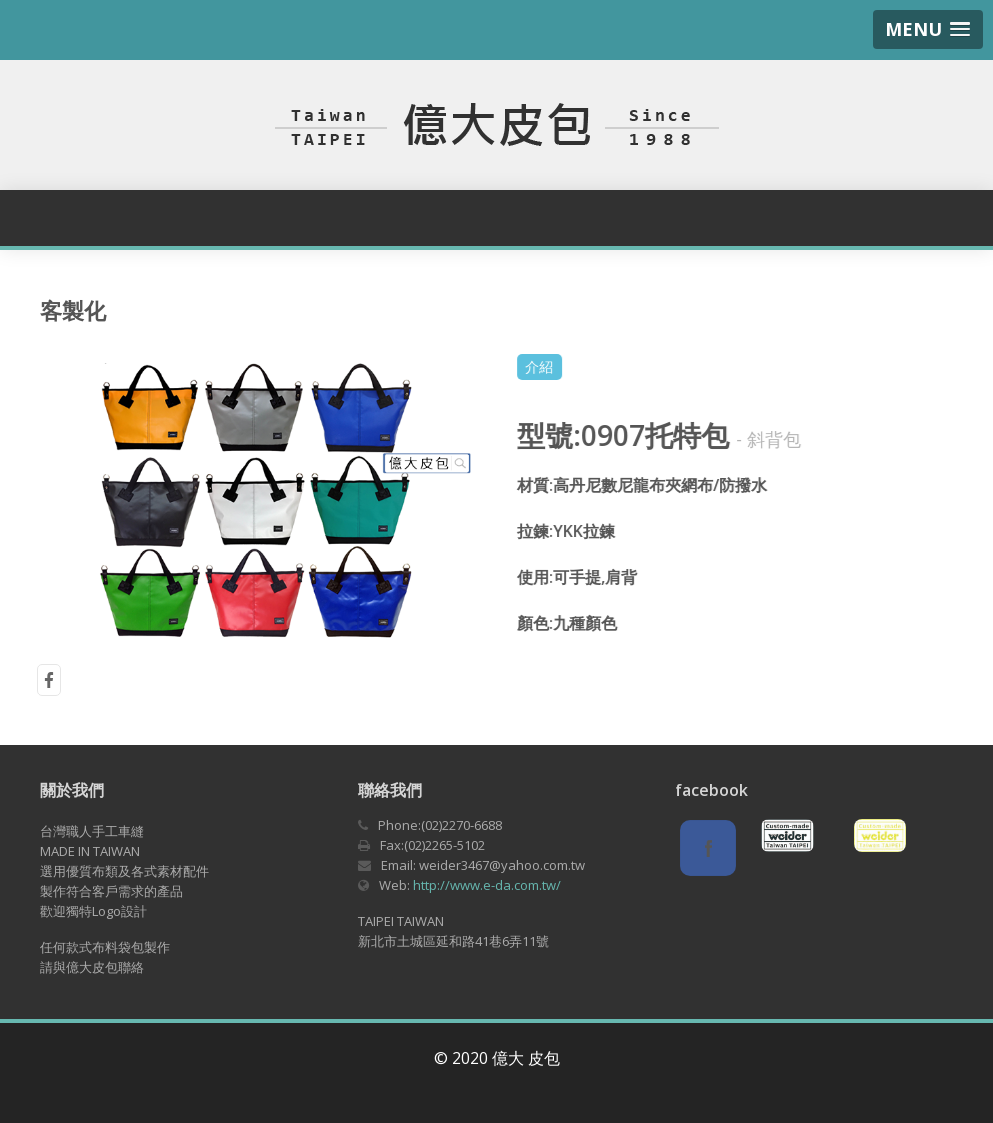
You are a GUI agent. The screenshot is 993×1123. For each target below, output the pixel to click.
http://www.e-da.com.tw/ (487, 885)
